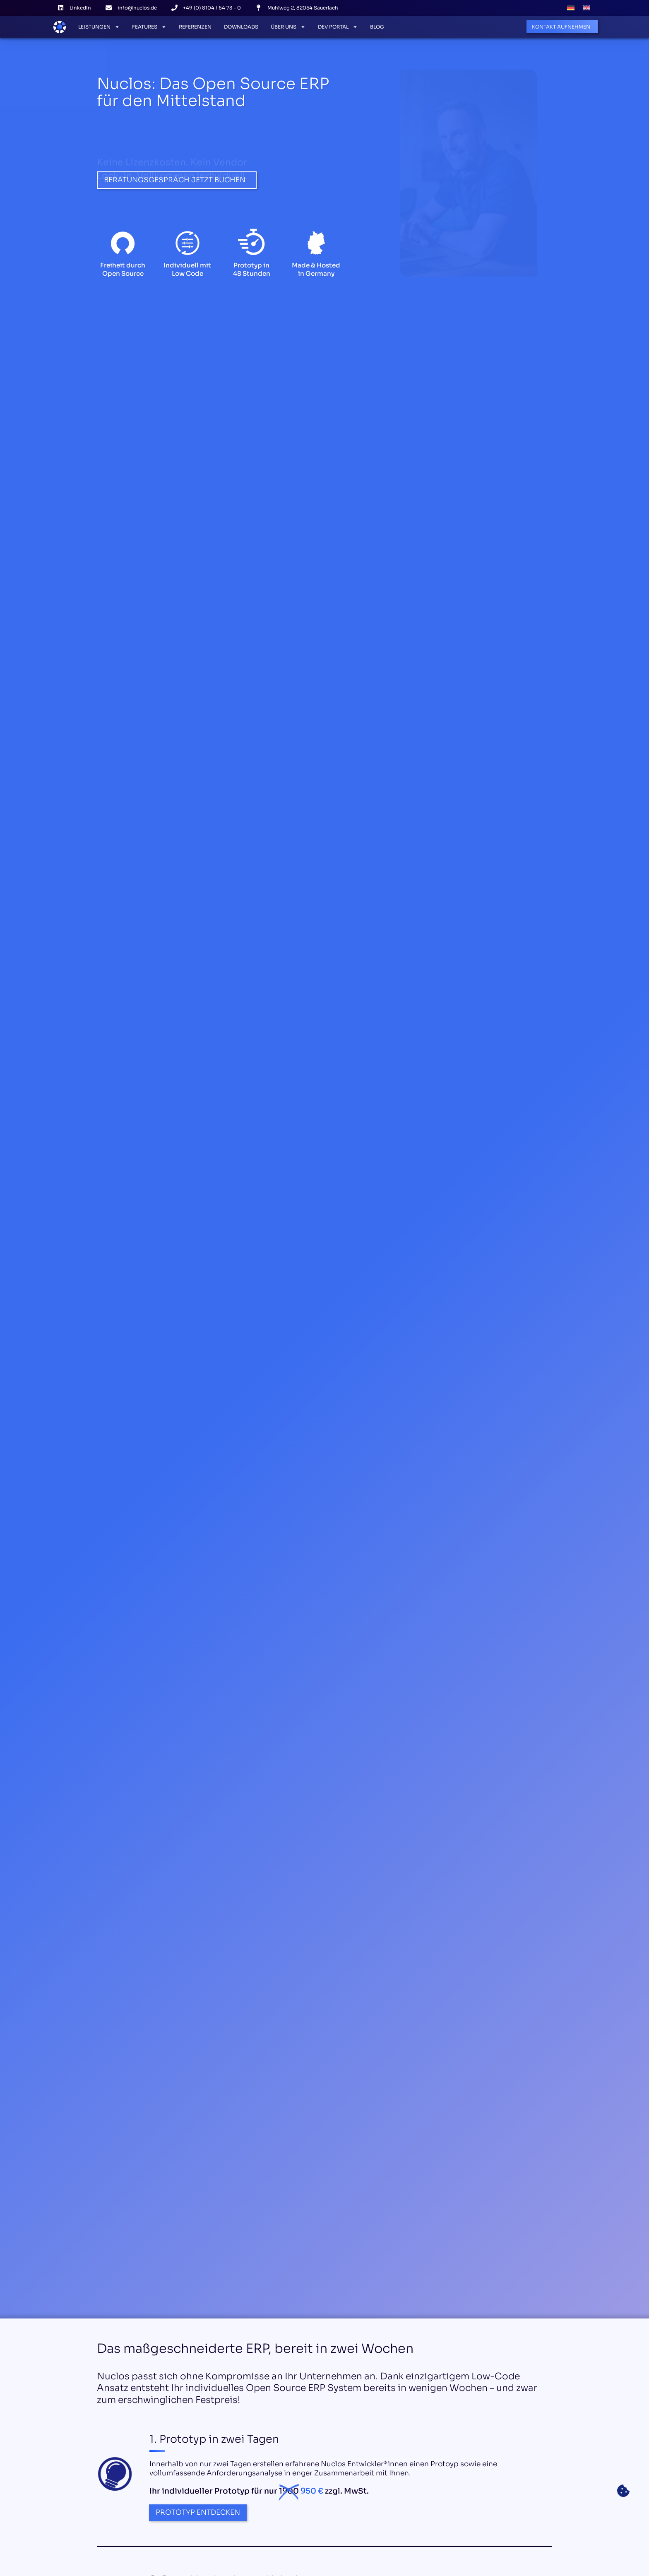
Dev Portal (338, 27)
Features (149, 27)
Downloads (241, 27)
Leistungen (99, 27)
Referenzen (195, 27)
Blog (377, 27)
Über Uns (288, 27)
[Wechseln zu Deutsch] (571, 8)
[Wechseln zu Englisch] (586, 8)
